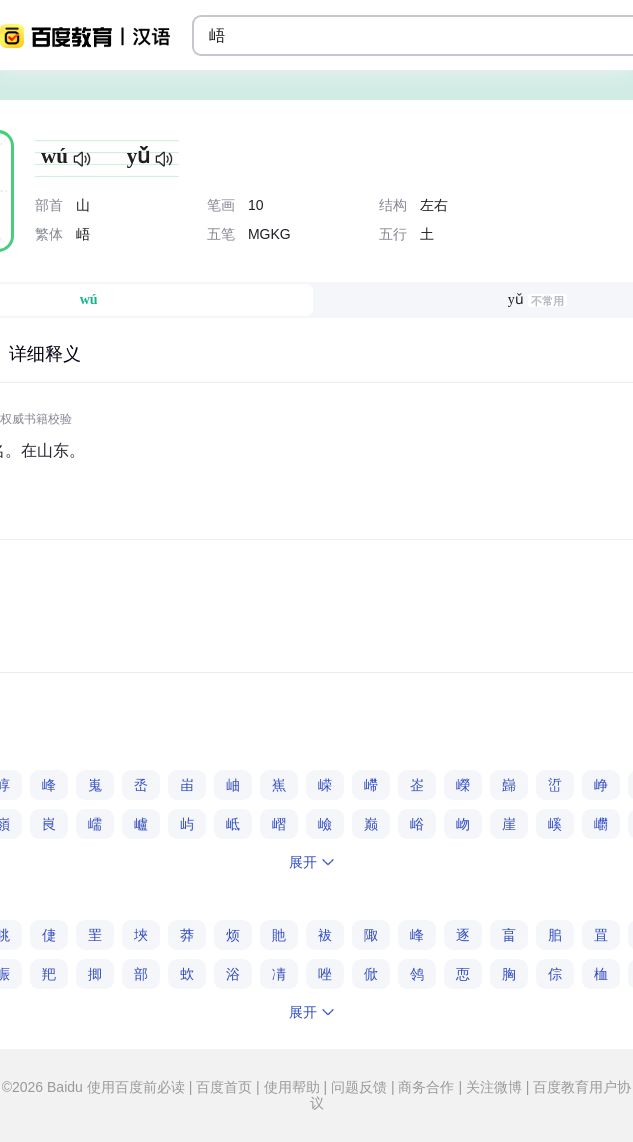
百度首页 (224, 1087)
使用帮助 (292, 1087)
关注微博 (494, 1087)
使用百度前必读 (138, 1087)
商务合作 (427, 1087)
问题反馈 (359, 1087)
